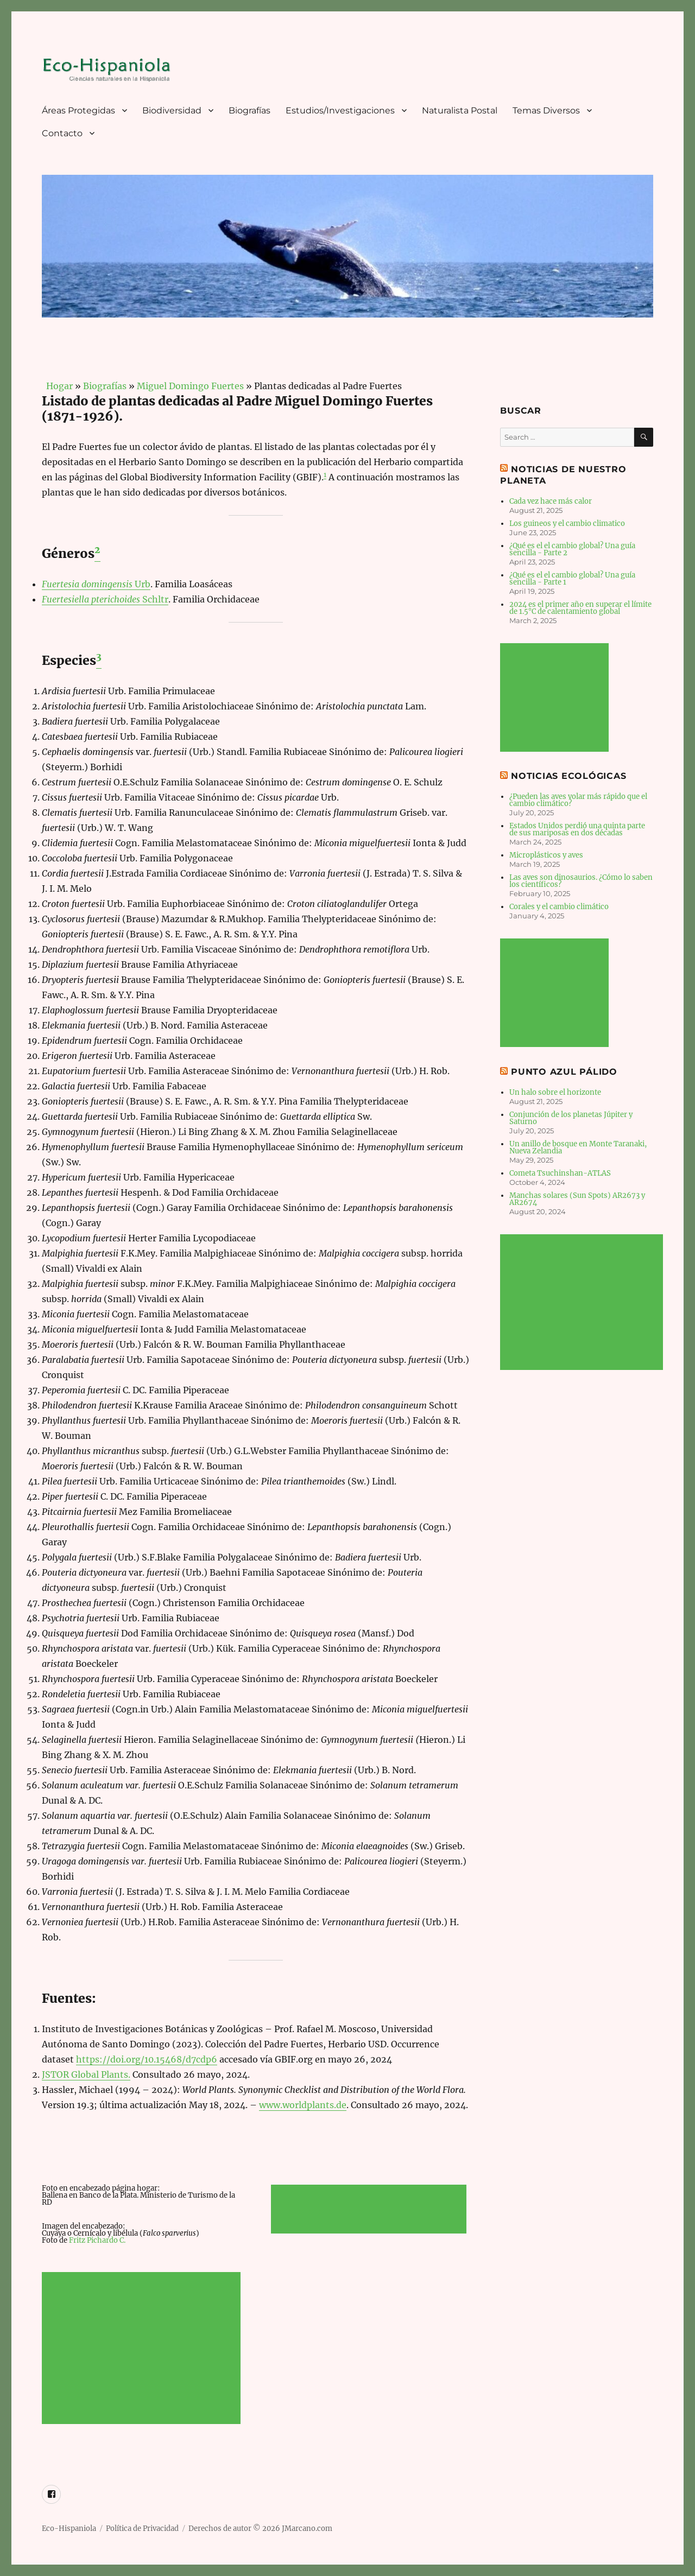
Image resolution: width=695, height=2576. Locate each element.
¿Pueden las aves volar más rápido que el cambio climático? (578, 800)
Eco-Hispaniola (69, 2528)
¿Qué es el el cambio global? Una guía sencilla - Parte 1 (572, 578)
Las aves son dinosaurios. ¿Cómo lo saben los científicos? (581, 881)
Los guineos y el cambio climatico (567, 523)
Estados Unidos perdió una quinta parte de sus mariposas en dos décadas (577, 829)
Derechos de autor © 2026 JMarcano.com (260, 2528)
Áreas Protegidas (78, 110)
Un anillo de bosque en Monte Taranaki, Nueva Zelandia (578, 1147)
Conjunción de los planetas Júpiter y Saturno (571, 1118)
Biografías (249, 110)
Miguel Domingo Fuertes (190, 385)
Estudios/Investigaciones (340, 110)
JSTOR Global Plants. (86, 2074)
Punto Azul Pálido (564, 1072)
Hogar (57, 385)
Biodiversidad (171, 110)
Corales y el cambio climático (559, 906)
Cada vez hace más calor (550, 501)
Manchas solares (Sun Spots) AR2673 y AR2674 (577, 1199)
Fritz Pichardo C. (97, 2240)
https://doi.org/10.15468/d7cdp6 (146, 2059)
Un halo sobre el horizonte (555, 1092)
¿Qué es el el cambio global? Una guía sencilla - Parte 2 (572, 549)
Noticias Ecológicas (568, 776)
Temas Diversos (546, 110)
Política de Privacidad (142, 2528)
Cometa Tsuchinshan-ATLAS (560, 1173)
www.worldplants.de (302, 2104)
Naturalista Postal (459, 110)
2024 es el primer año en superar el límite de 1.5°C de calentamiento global (580, 608)
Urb (96, 584)
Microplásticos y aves (546, 855)
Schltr (105, 599)
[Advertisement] (143, 2349)
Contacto (62, 133)
